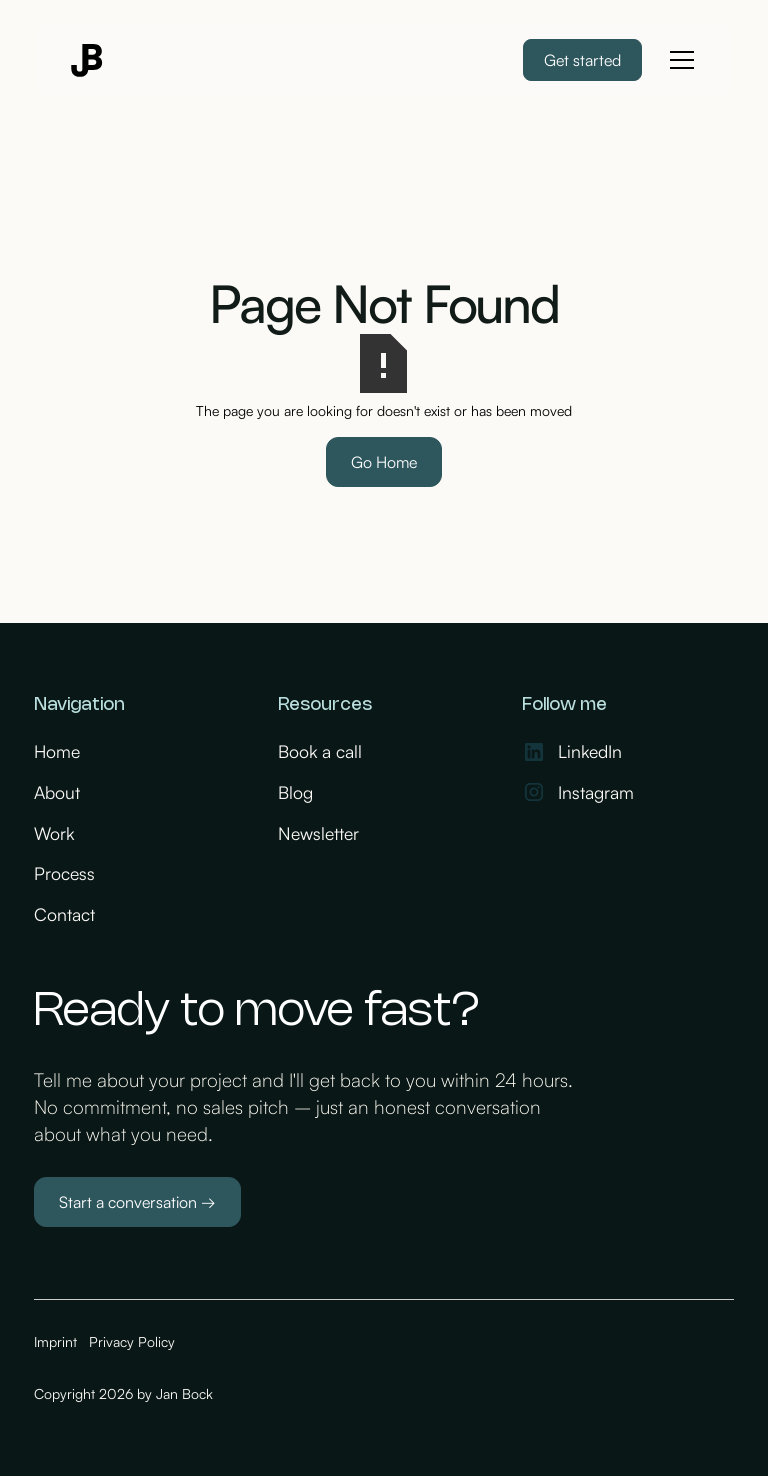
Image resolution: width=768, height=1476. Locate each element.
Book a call (320, 751)
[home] (88, 60)
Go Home (384, 462)
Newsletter (318, 833)
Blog (295, 792)
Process (64, 873)
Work (54, 833)
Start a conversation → (137, 1202)
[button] (678, 60)
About (57, 792)
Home (57, 751)
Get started (582, 60)
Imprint (55, 1341)
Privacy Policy (132, 1341)
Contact (64, 914)
